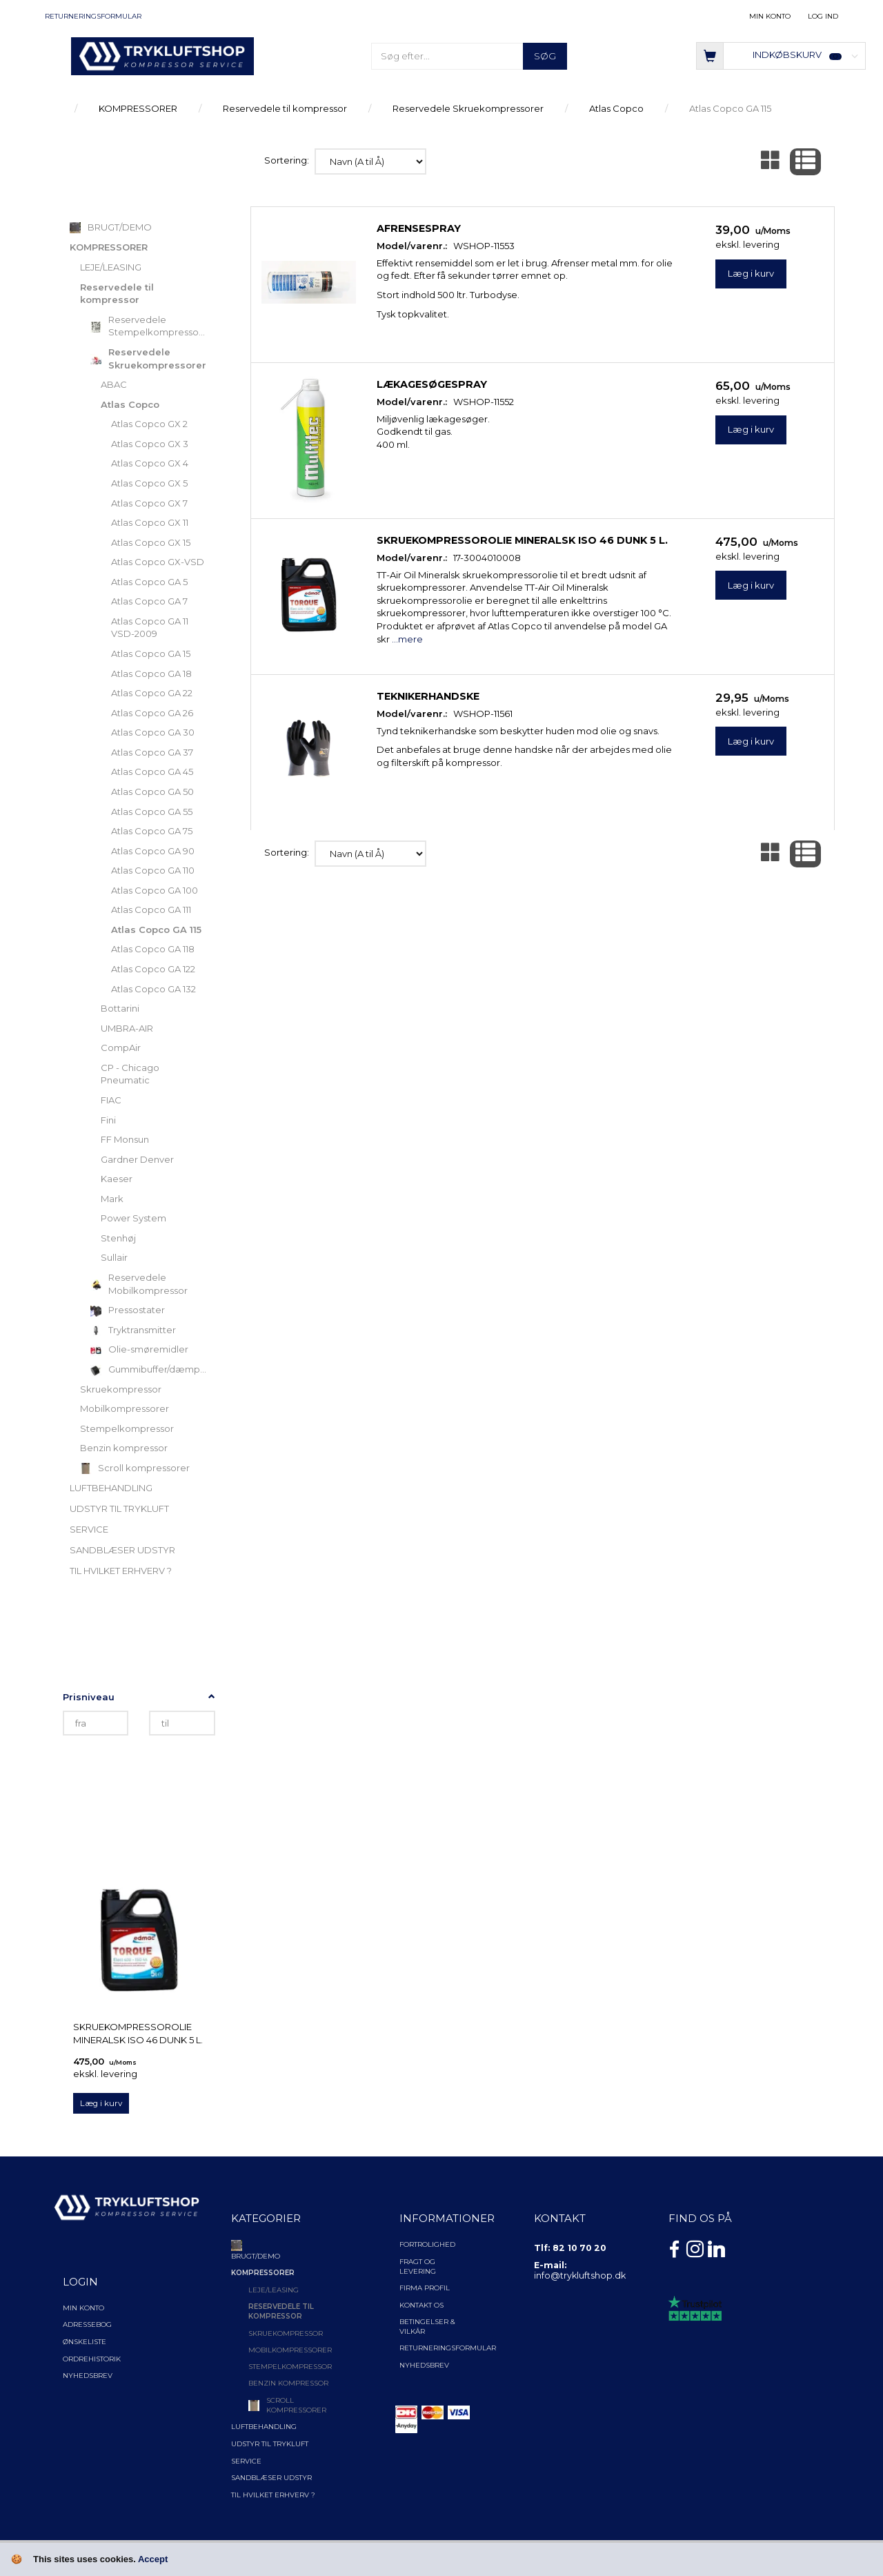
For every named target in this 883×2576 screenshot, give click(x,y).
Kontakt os (421, 2305)
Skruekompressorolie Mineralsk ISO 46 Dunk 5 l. (138, 2033)
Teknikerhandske (428, 696)
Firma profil (424, 2287)
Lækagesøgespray (432, 384)
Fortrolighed (427, 2244)
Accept (153, 2559)
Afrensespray (419, 228)
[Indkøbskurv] (781, 55)
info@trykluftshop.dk (580, 2275)
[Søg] (545, 56)
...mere (407, 639)
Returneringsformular (93, 16)
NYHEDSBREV (424, 2365)
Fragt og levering (417, 2266)
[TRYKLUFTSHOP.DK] (162, 55)
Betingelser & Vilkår (427, 2326)
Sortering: (286, 160)
